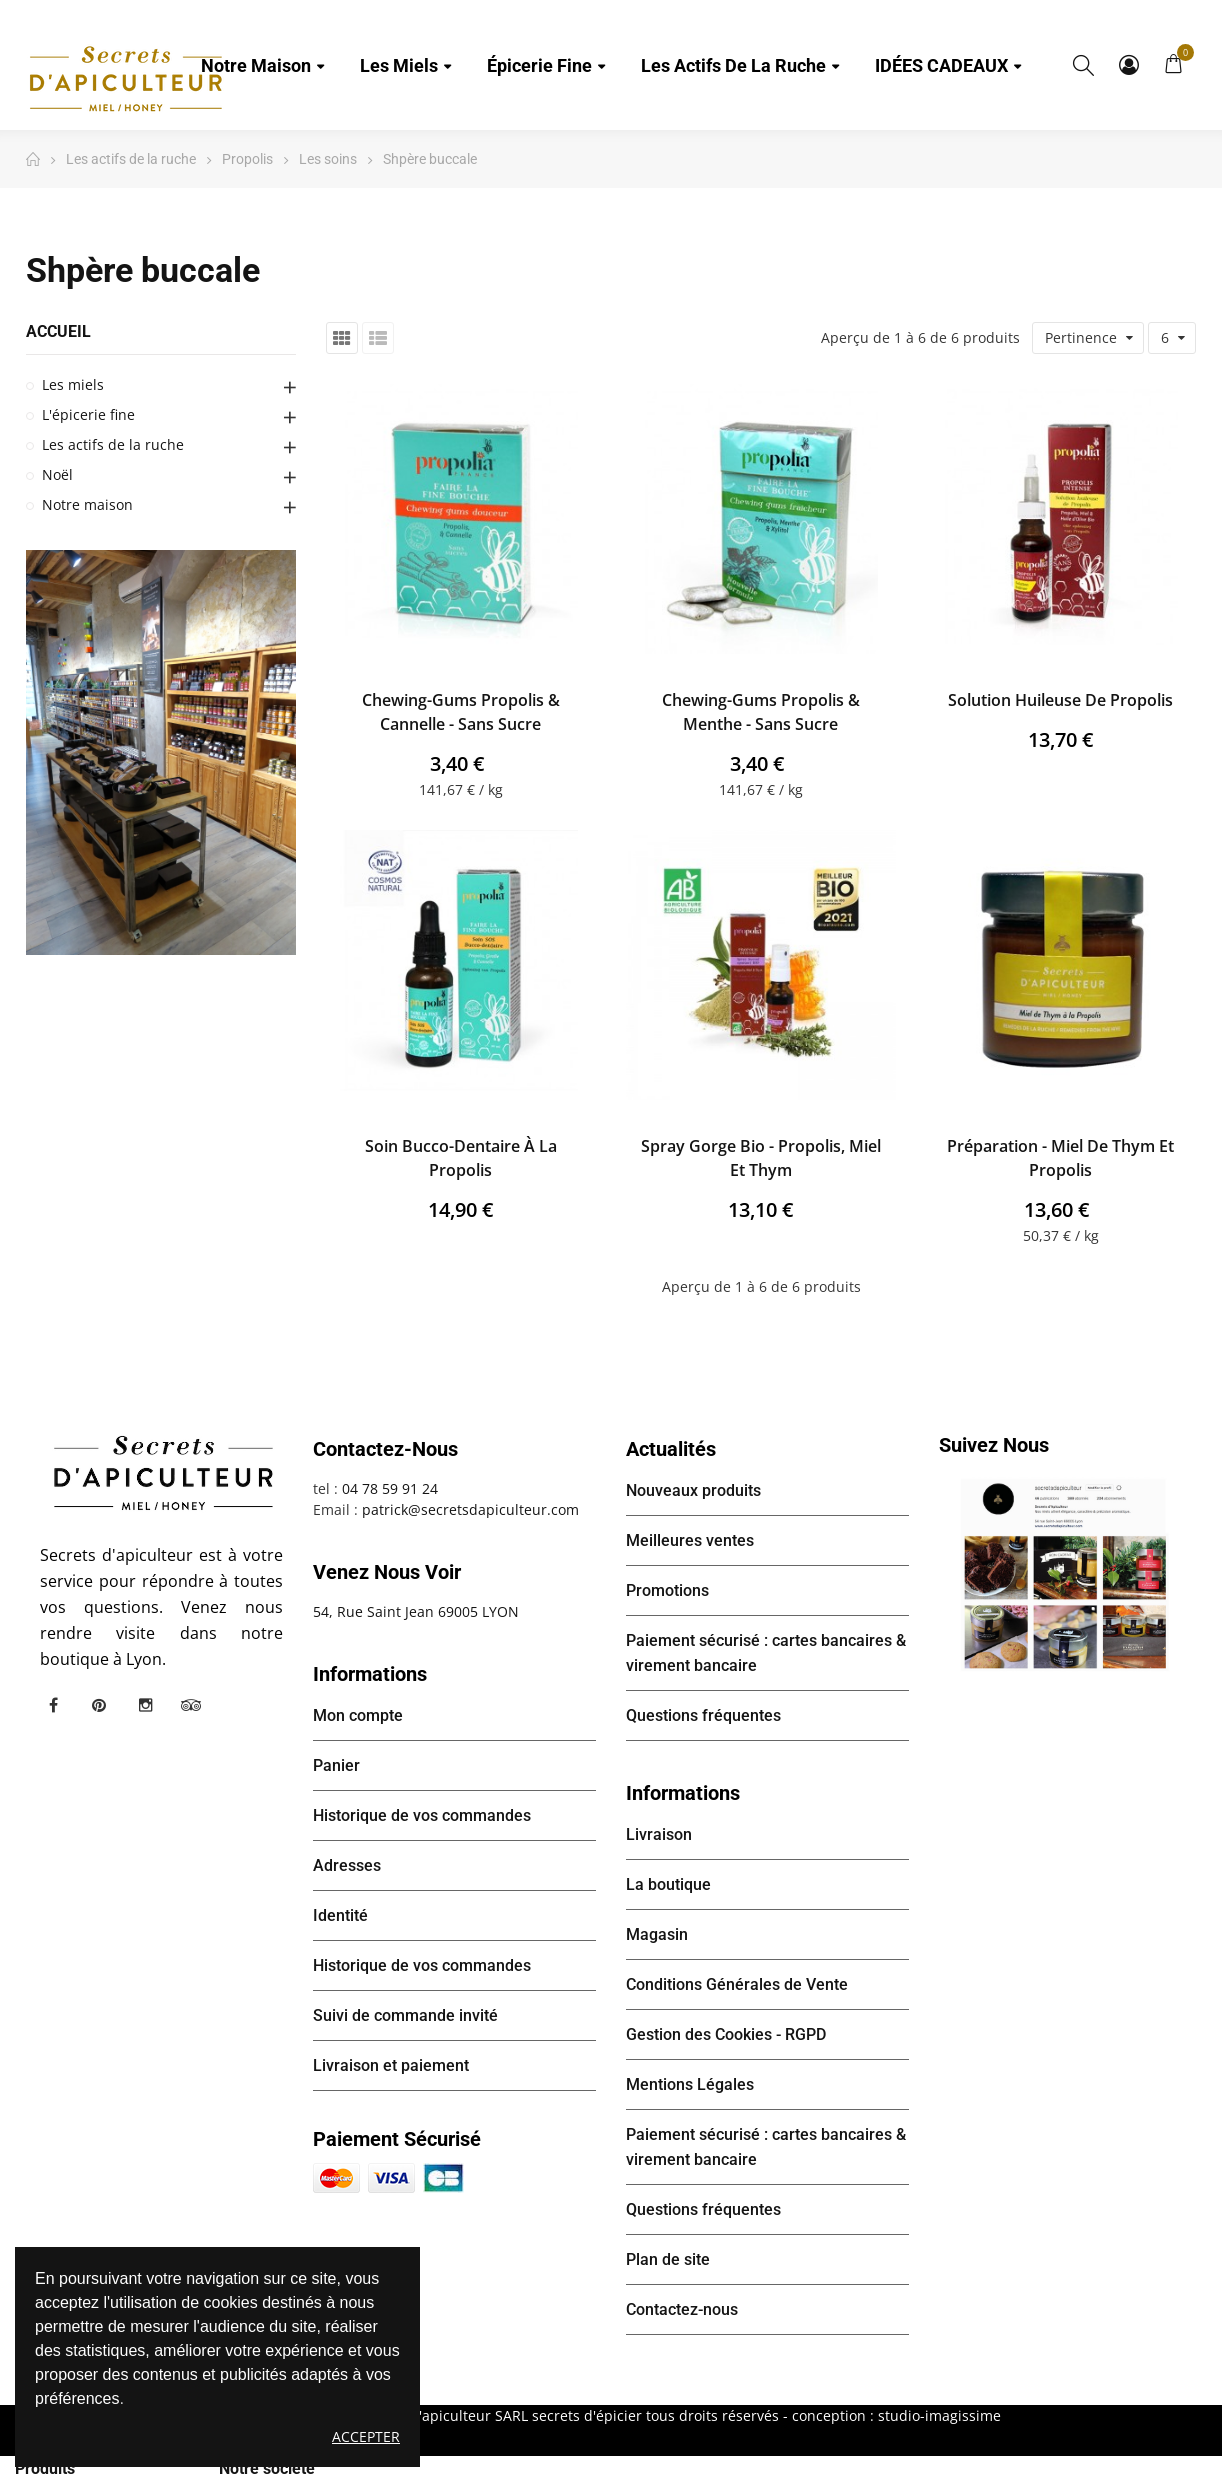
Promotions (667, 1590)
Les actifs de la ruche (113, 444)
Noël (57, 474)
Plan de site (668, 2259)
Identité (340, 1915)
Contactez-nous (682, 2309)
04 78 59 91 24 (390, 1488)
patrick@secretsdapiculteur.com (470, 1509)
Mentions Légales (690, 2084)
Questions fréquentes (703, 1715)
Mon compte (1129, 65)
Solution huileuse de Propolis (1060, 700)
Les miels (73, 384)
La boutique (668, 1884)
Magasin (657, 1934)
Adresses (347, 1865)
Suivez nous (994, 1445)
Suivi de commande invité (405, 2015)
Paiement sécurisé (397, 2139)
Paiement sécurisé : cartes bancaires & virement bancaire (766, 1653)
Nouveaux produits (693, 1490)
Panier (336, 1765)
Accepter (366, 2436)
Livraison (659, 1834)
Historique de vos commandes (422, 1815)
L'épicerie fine (88, 414)
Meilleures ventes (690, 1540)
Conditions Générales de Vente (737, 1984)
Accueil (58, 331)
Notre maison (87, 504)
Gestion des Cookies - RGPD (726, 2034)
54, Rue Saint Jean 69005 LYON (416, 1611)
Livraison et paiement (391, 2065)
